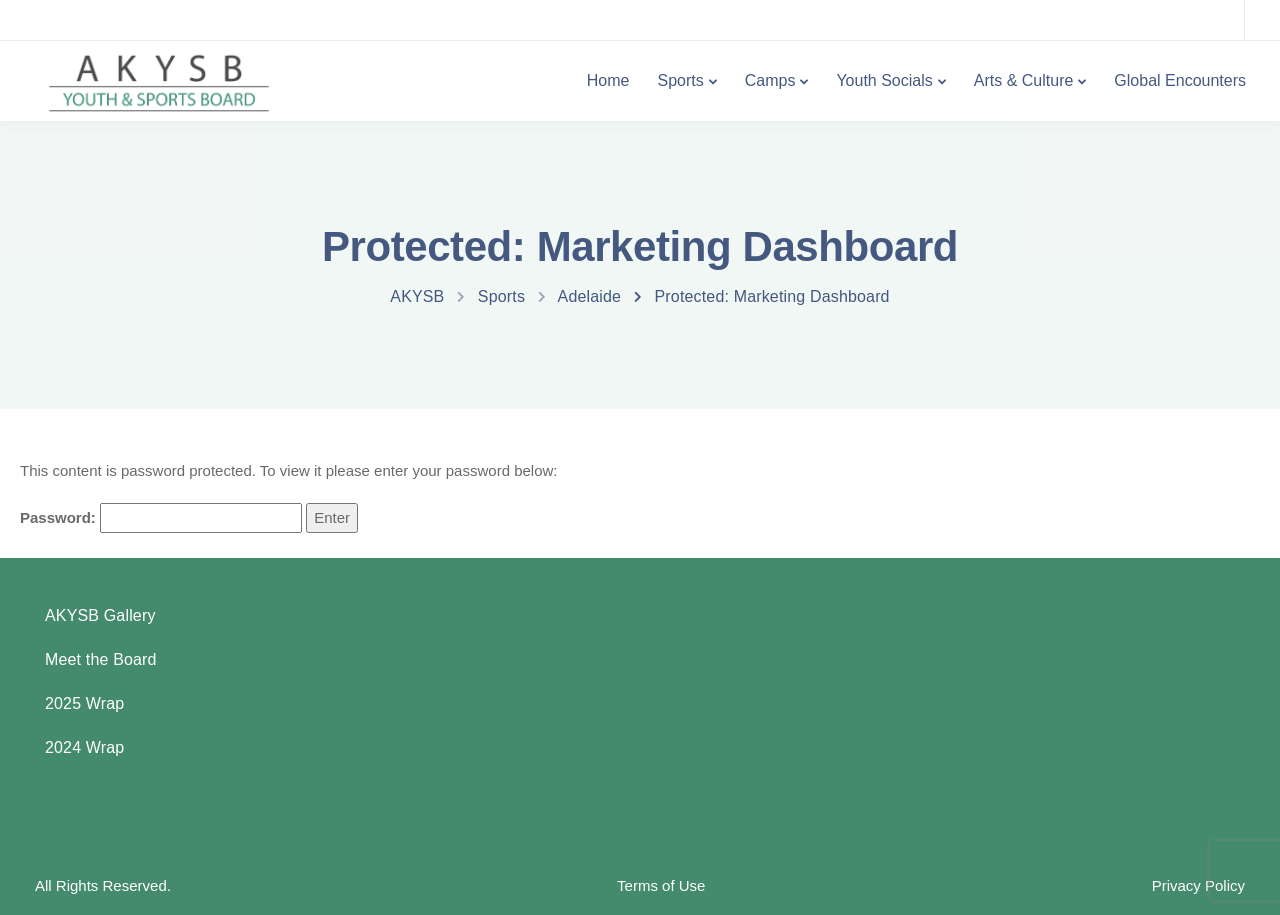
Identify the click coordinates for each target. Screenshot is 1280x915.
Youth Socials (884, 80)
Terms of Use (661, 885)
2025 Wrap (84, 703)
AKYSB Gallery (100, 615)
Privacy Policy (1198, 885)
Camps (770, 80)
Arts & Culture (1024, 80)
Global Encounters (1180, 80)
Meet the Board (101, 659)
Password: (161, 518)
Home (608, 80)
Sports (680, 80)
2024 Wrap (84, 747)
